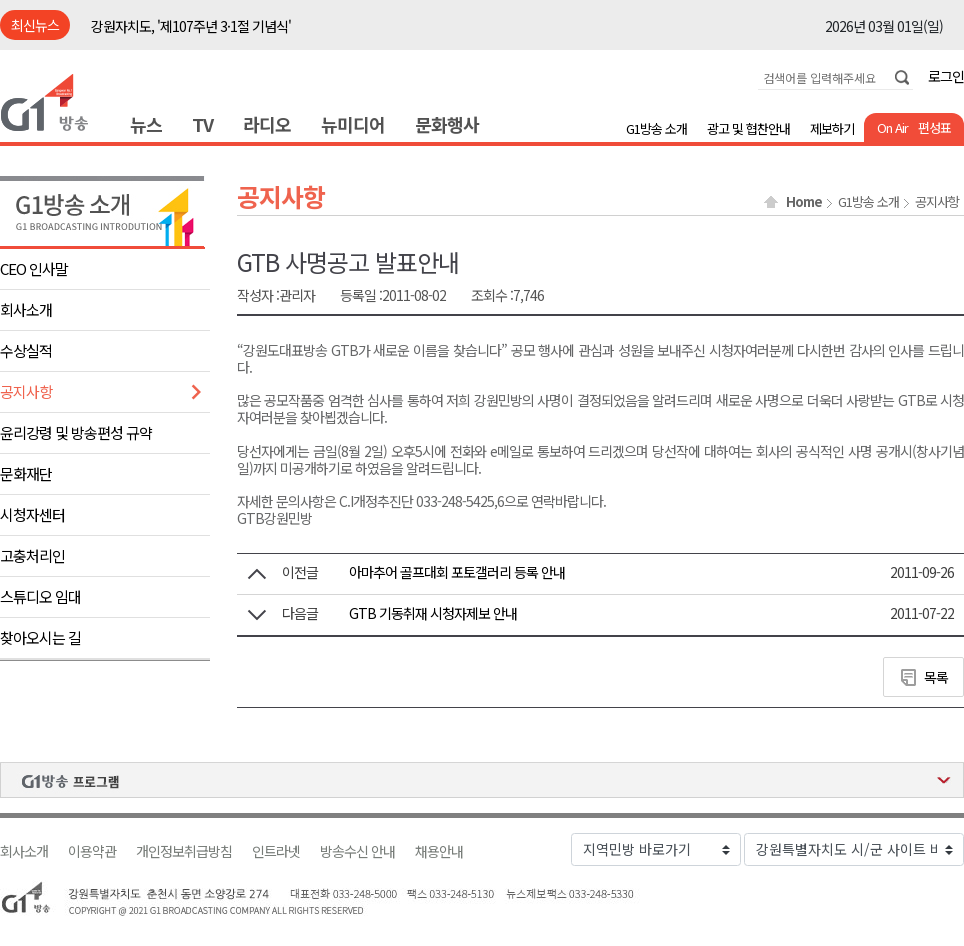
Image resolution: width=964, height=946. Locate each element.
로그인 (946, 76)
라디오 (267, 124)
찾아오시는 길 (40, 637)
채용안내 (439, 851)
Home (804, 202)
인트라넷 (276, 851)
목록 (936, 677)
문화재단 (26, 473)
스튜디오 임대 (40, 596)
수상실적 (26, 350)
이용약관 (92, 851)
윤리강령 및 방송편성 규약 (76, 432)
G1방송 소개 (656, 128)
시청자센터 (32, 514)
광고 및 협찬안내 (748, 128)
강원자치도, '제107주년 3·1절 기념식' (191, 26)
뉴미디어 (353, 124)
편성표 (934, 127)
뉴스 (146, 124)
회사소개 (26, 309)
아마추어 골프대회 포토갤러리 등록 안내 (457, 572)
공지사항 (26, 391)
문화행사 (447, 124)
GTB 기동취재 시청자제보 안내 (433, 613)
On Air (892, 127)
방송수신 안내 (357, 851)
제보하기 (832, 128)
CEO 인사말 (34, 268)
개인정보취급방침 (184, 851)
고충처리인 (32, 555)
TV (202, 124)
